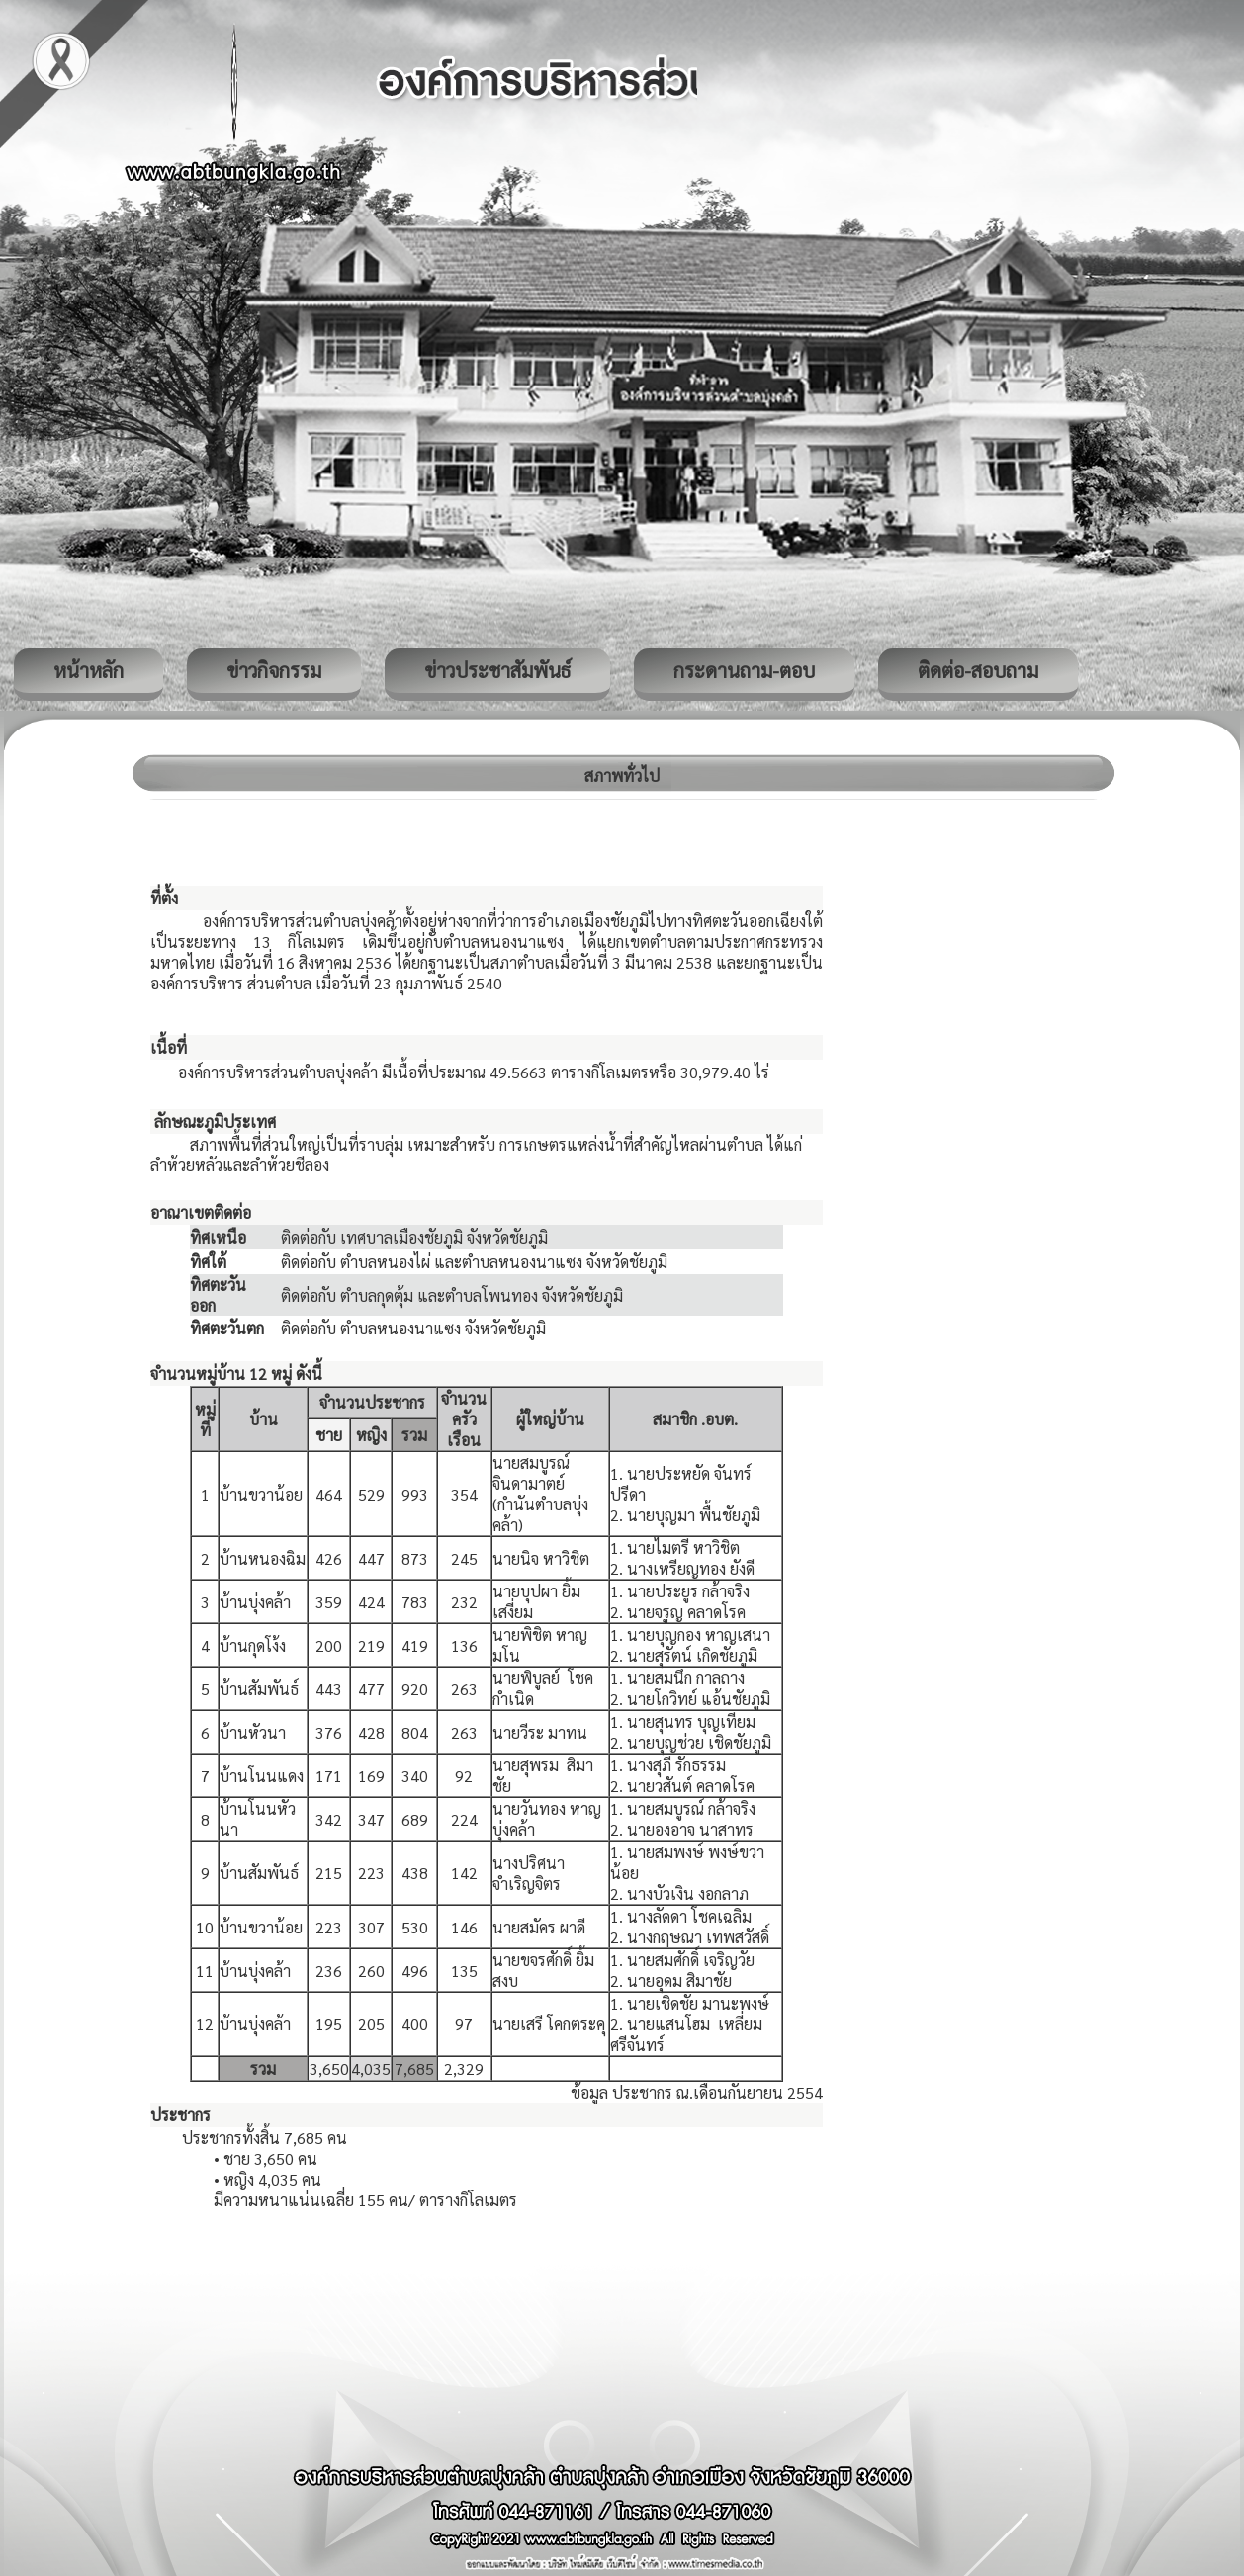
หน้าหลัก (88, 670)
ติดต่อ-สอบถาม (978, 670)
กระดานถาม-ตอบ (744, 670)
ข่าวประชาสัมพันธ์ (497, 670)
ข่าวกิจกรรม (273, 670)
